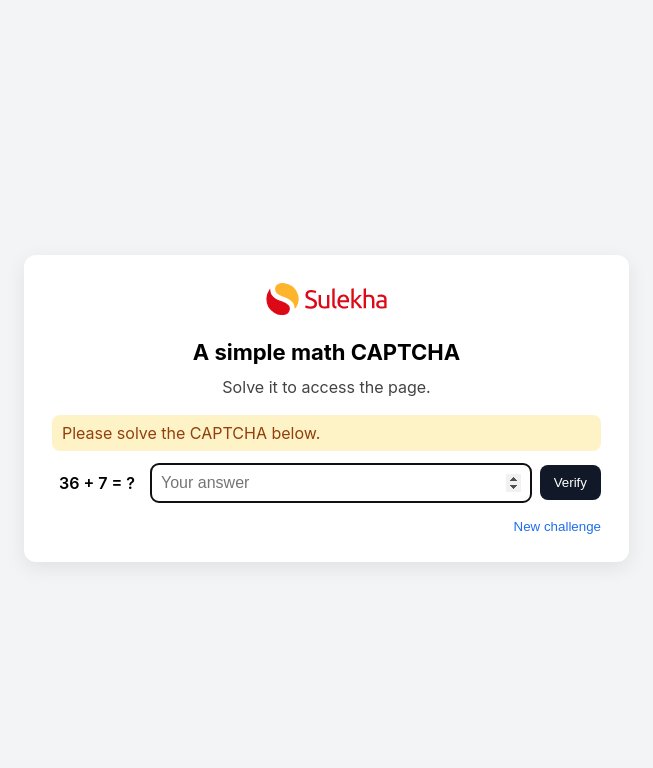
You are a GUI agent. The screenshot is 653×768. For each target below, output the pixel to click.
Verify (570, 482)
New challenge (557, 526)
